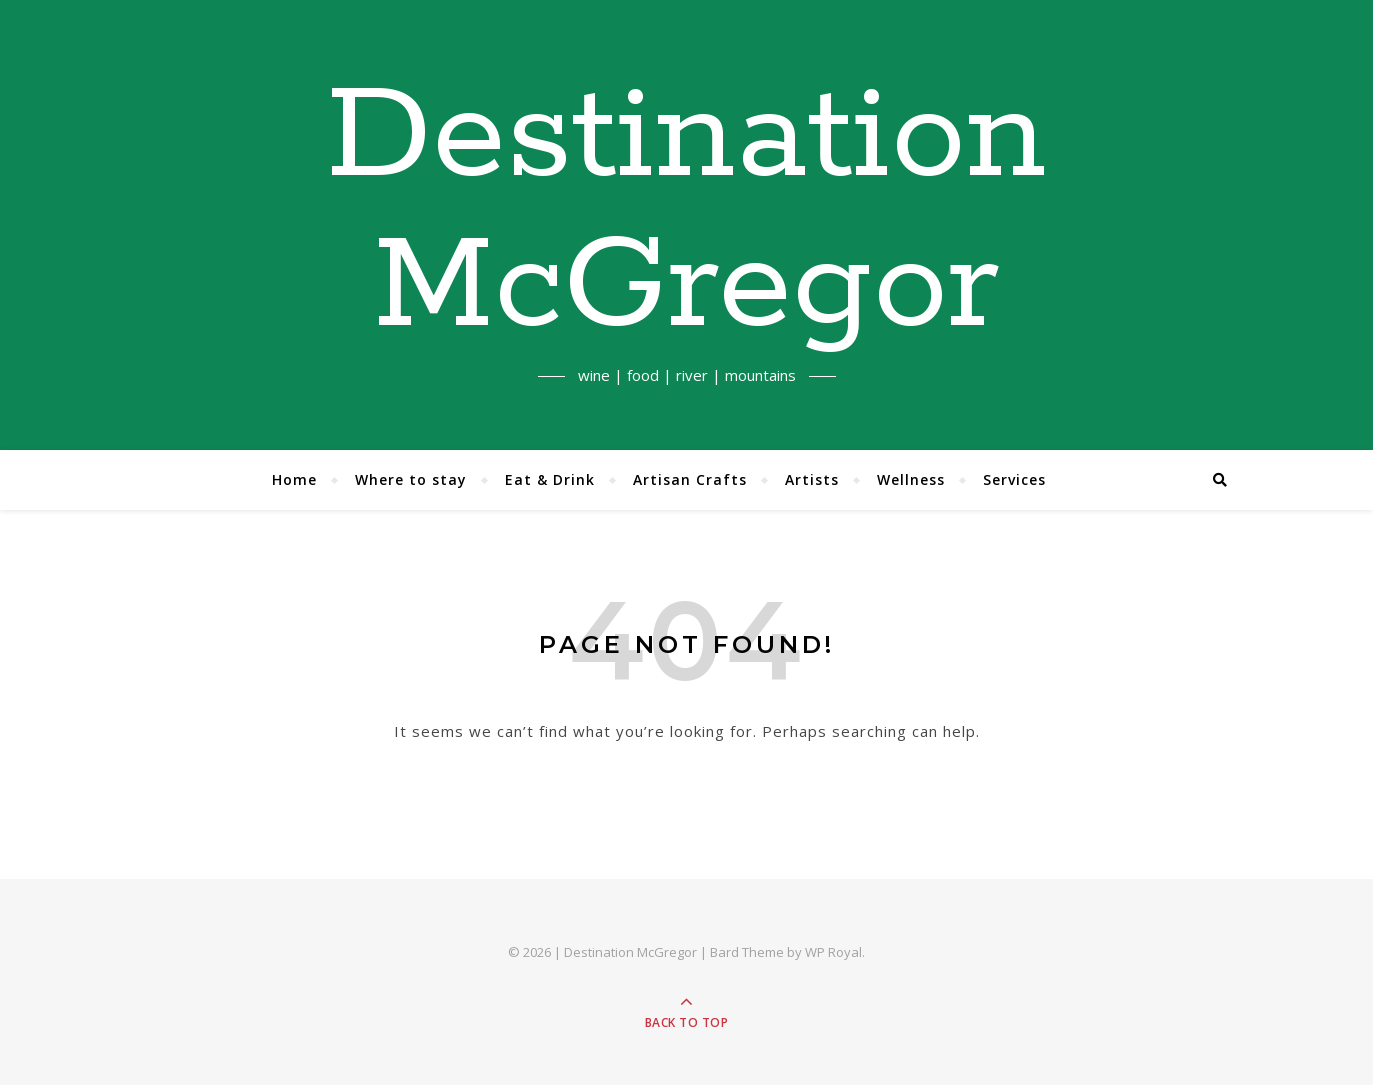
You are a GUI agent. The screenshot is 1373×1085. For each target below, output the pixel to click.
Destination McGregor (686, 213)
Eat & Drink (550, 479)
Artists (812, 479)
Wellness (911, 479)
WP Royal (833, 952)
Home (294, 479)
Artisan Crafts (690, 479)
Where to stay (411, 479)
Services (1014, 479)
